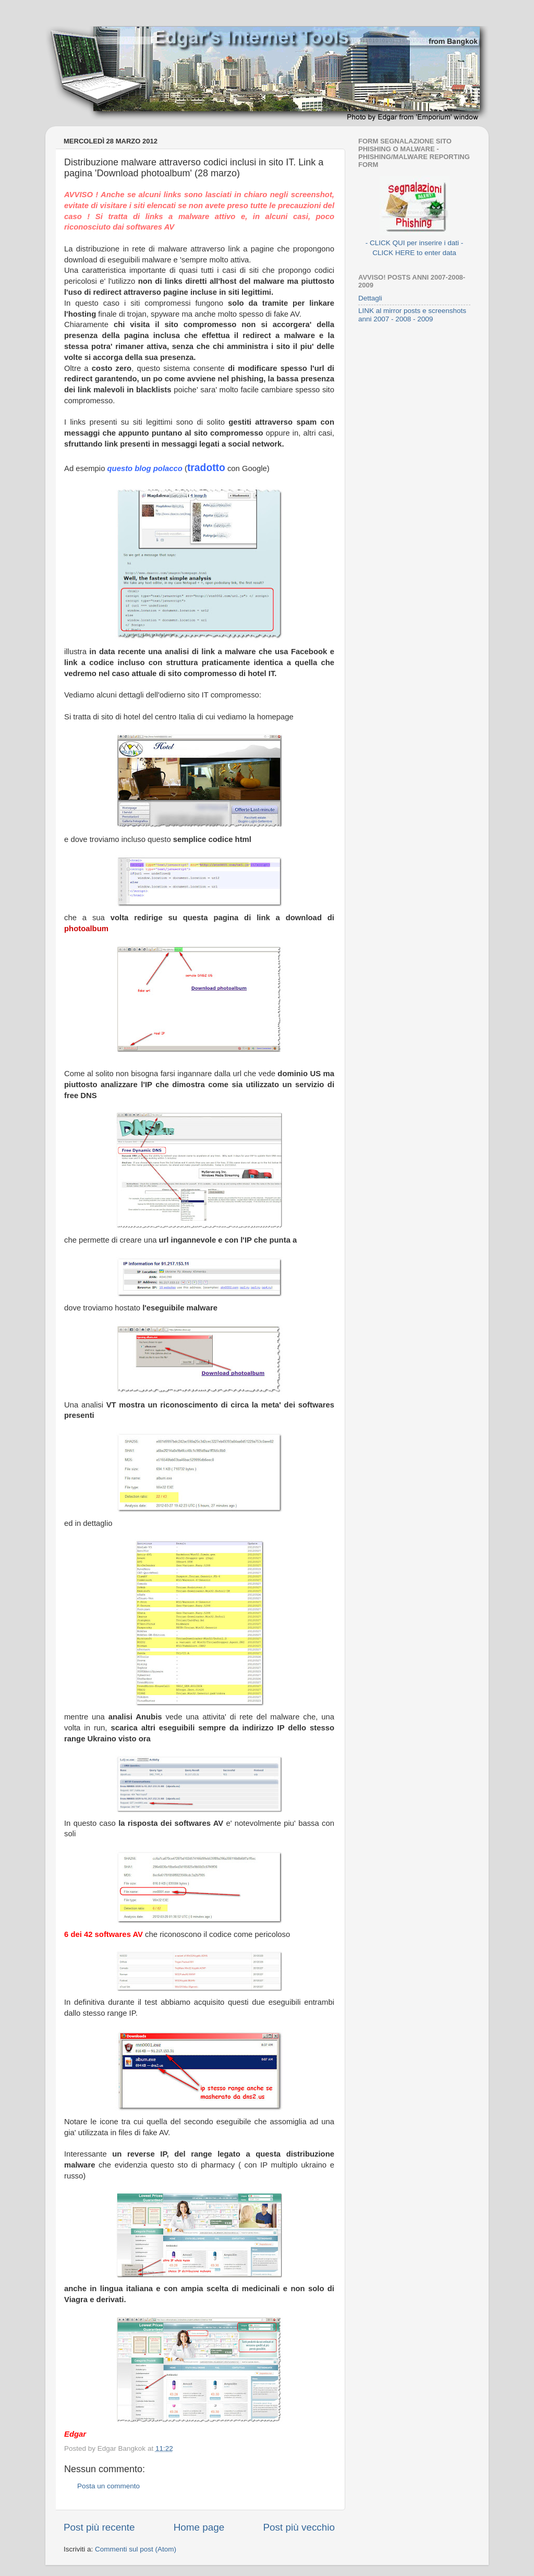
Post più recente (99, 2527)
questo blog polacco (146, 468)
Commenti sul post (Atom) (135, 2549)
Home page (199, 2527)
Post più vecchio (299, 2527)
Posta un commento (108, 2486)
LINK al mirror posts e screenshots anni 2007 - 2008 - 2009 (412, 315)
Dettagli (370, 298)
